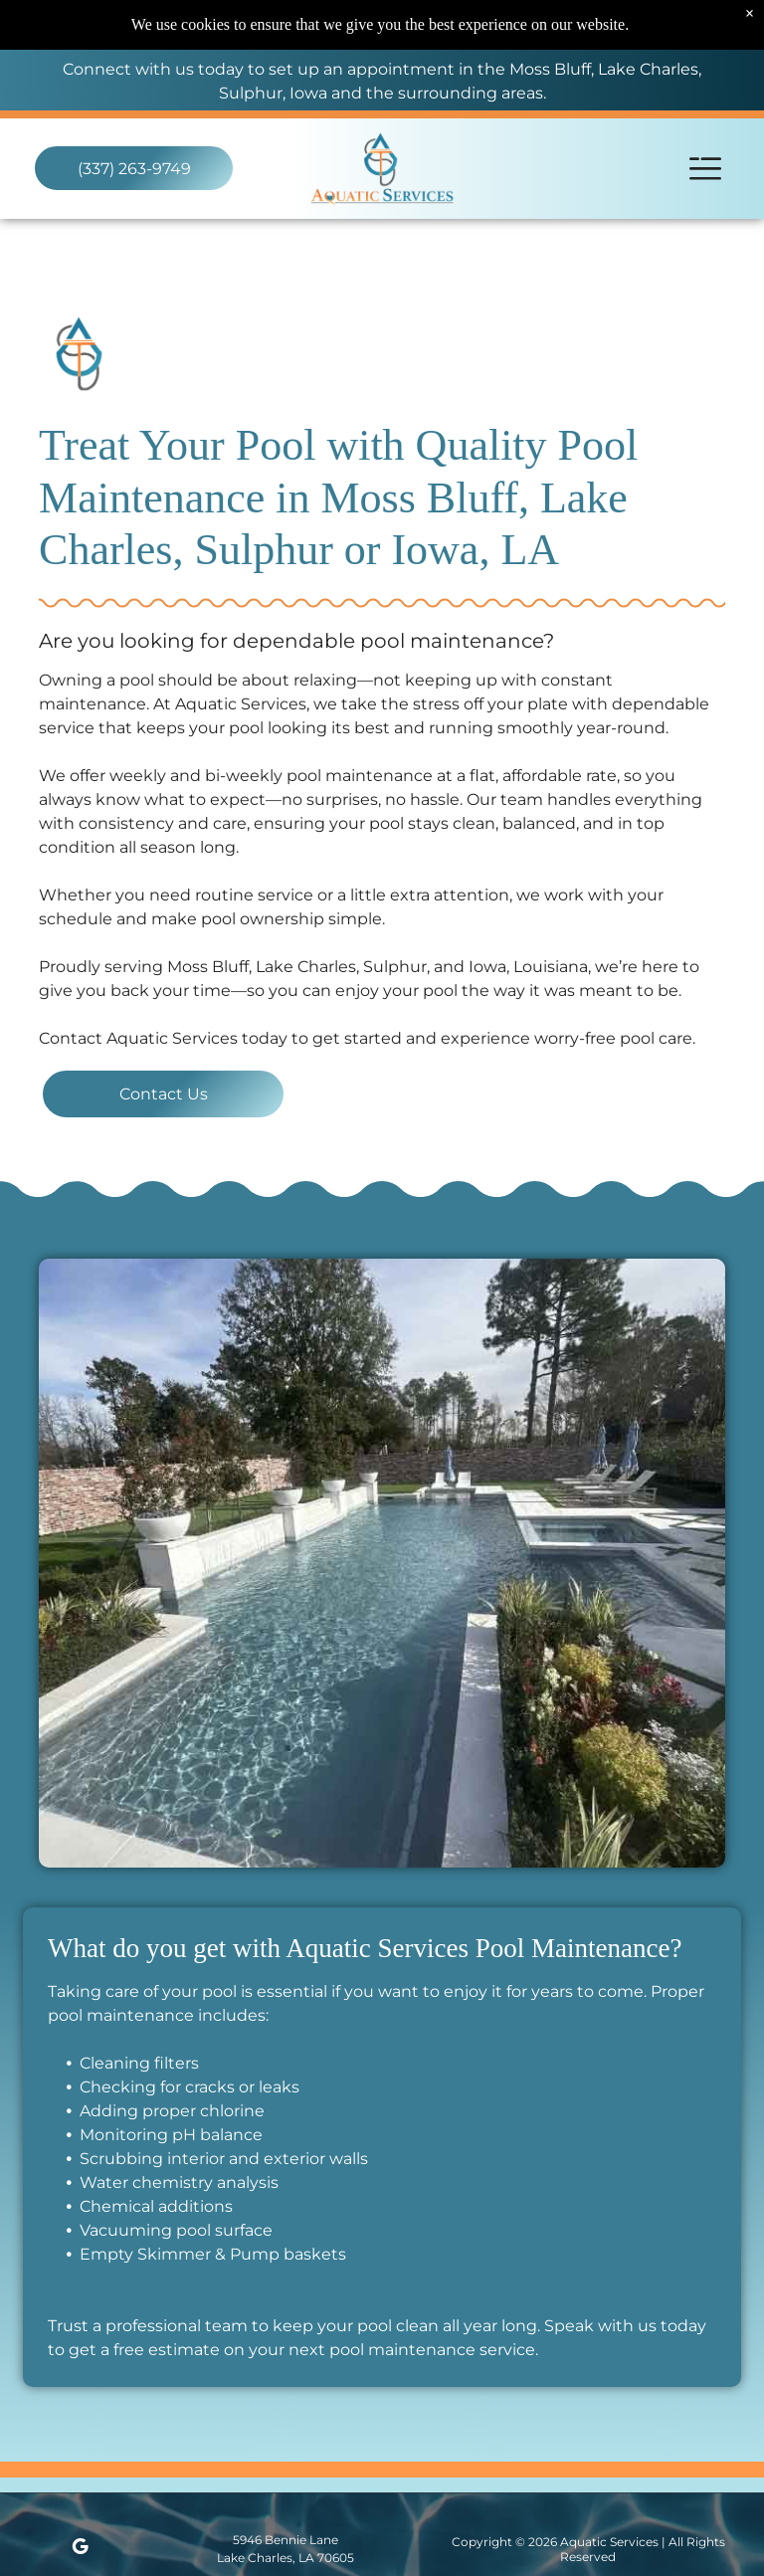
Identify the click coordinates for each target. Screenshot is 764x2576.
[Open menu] (705, 168)
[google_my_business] (80, 2549)
